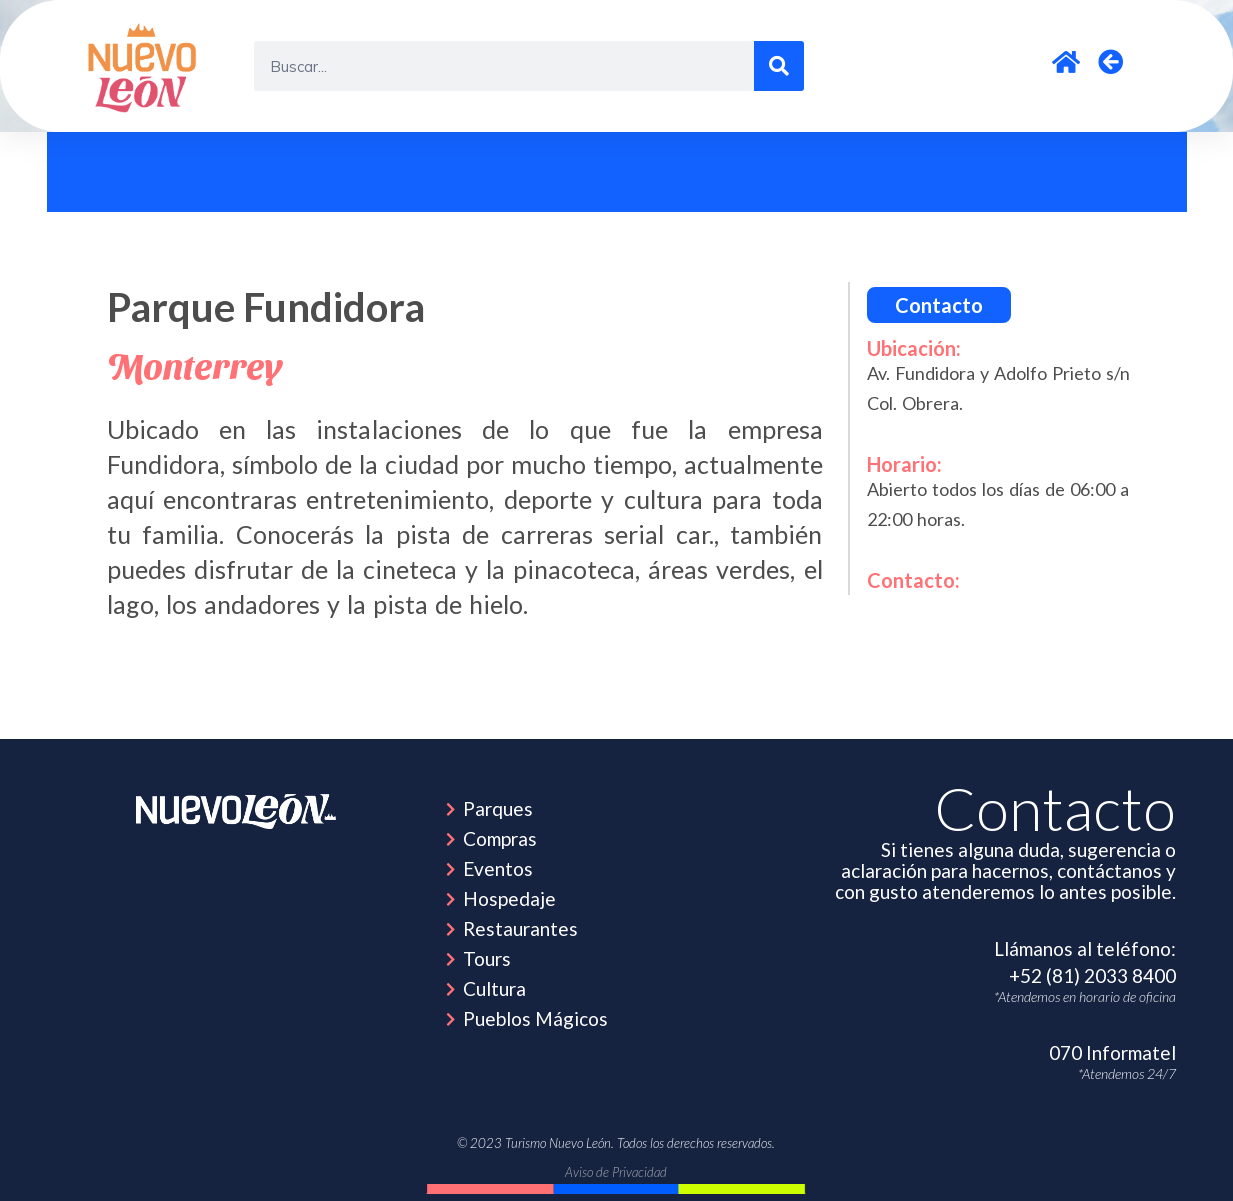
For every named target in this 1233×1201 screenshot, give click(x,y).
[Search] (779, 66)
